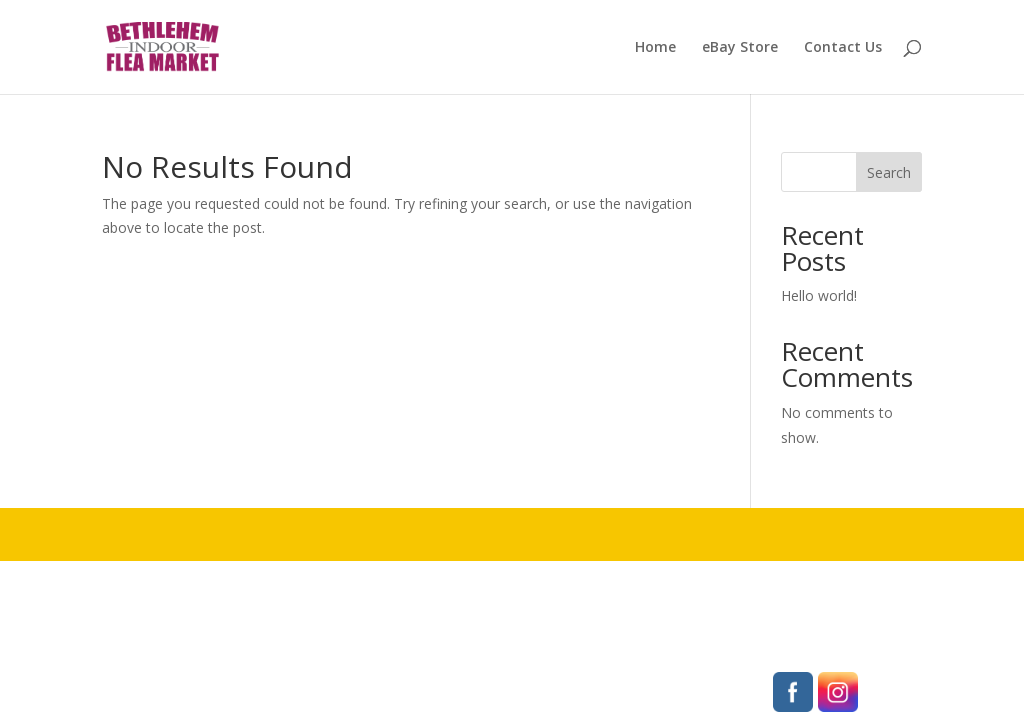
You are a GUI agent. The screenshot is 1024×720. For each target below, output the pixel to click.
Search (889, 172)
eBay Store (740, 48)
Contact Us (843, 48)
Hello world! (819, 295)
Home (655, 48)
